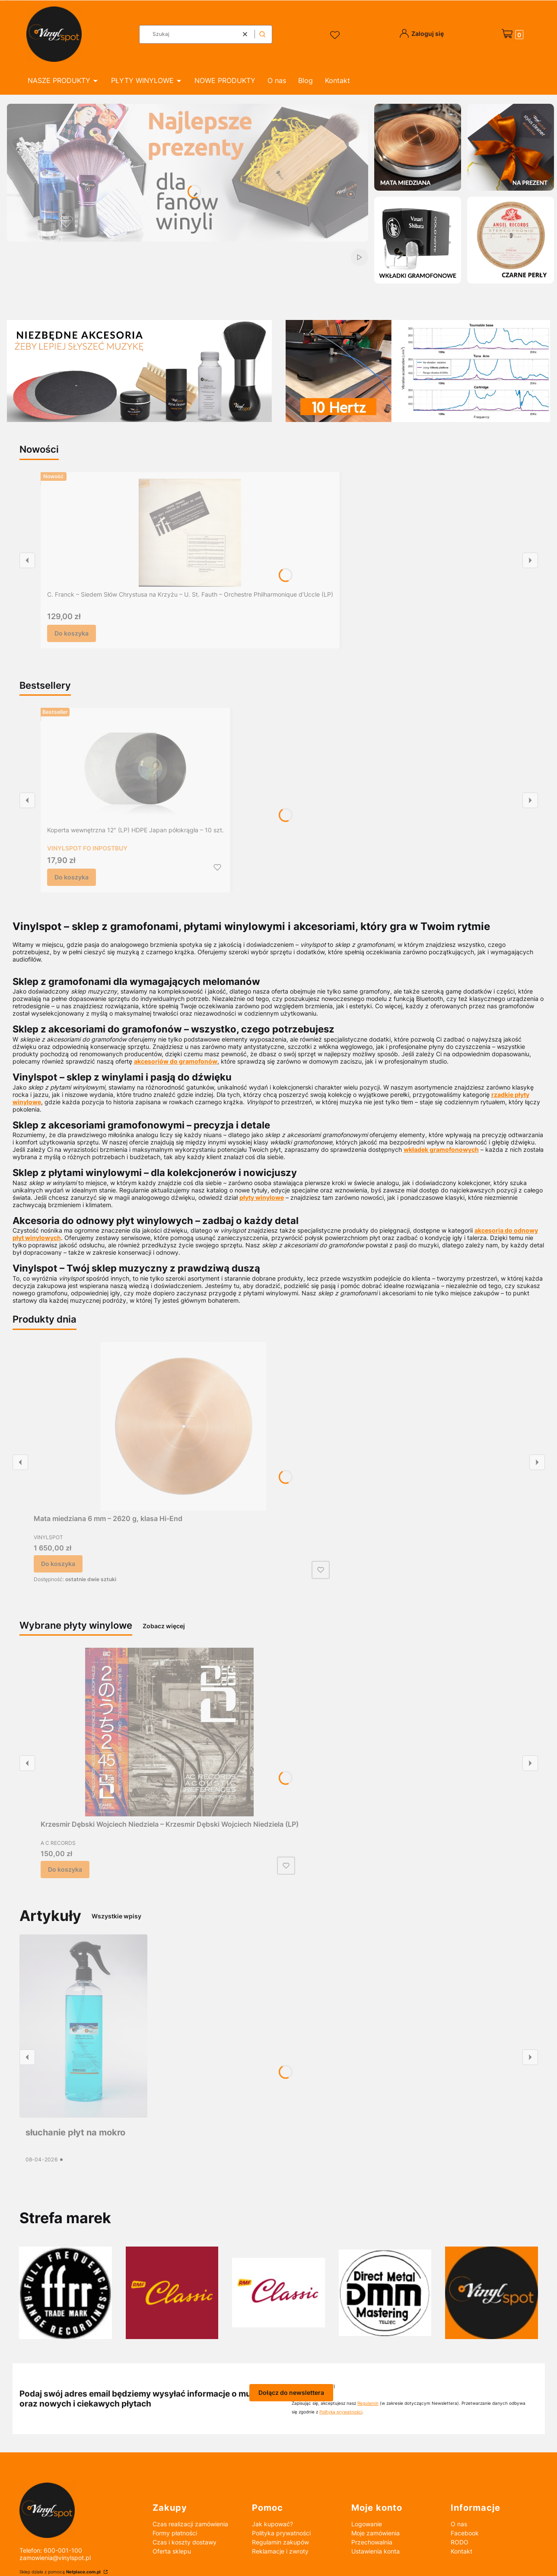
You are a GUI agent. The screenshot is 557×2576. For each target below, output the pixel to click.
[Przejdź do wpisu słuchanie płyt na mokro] (83, 2026)
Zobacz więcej (164, 1626)
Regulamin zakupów (280, 2542)
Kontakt (461, 2551)
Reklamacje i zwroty (280, 2551)
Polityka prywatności (281, 2533)
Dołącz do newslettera (291, 2392)
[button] (262, 34)
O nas (459, 2524)
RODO (459, 2542)
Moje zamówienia (375, 2533)
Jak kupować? (272, 2524)
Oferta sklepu (172, 2551)
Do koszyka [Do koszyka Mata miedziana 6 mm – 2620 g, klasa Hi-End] (58, 1563)
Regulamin (368, 2403)
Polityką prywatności (340, 2411)
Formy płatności (175, 2533)
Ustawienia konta (375, 2551)
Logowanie (366, 2524)
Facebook (465, 2533)
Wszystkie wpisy (116, 1916)
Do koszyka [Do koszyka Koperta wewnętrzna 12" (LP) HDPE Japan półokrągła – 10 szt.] (71, 877)
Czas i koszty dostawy (184, 2542)
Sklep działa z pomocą (60, 2571)
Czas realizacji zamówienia (190, 2524)
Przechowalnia (371, 2542)
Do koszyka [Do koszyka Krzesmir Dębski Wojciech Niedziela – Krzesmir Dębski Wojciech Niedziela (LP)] (65, 1869)
